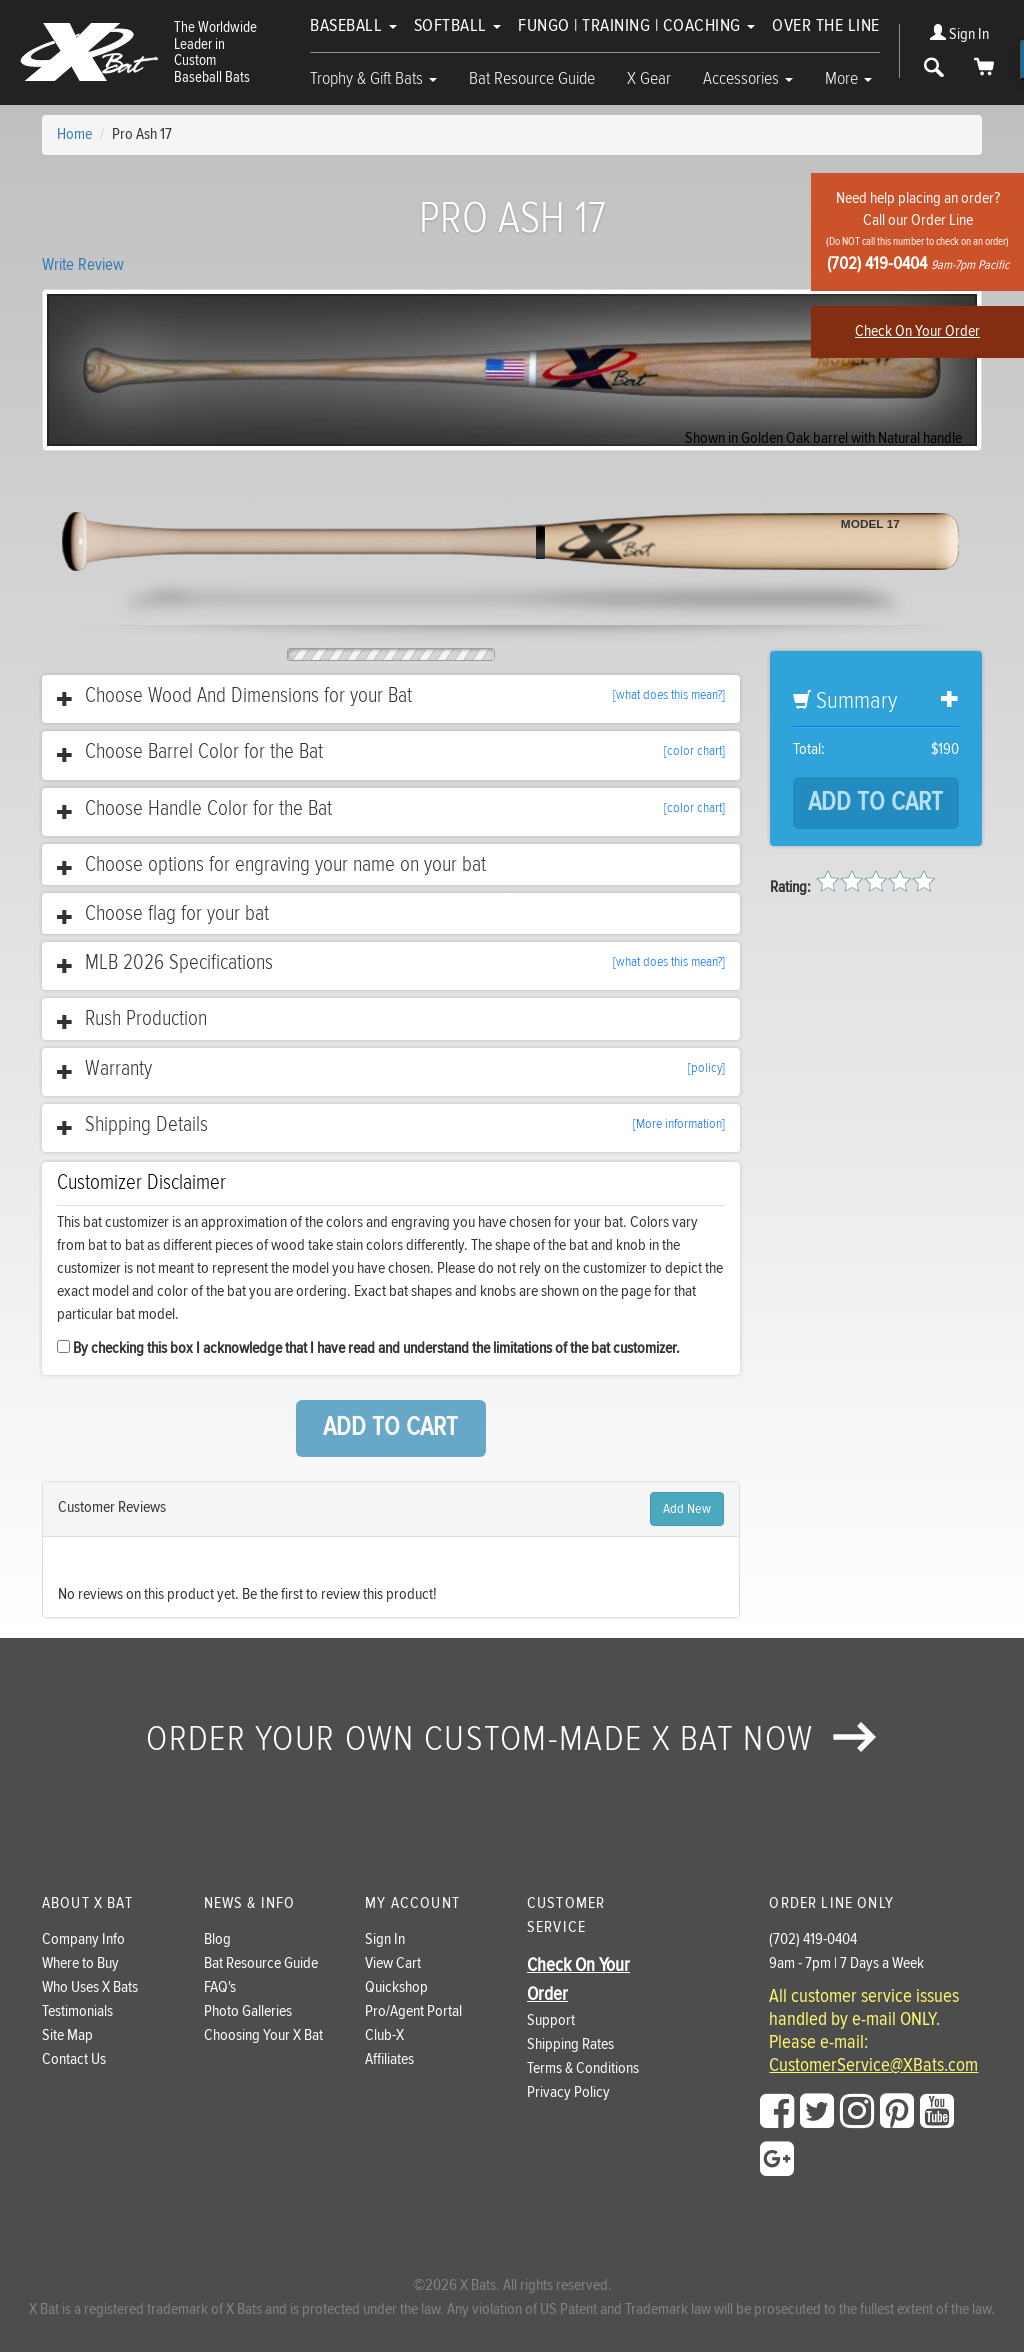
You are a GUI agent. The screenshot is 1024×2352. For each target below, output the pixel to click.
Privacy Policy (568, 2092)
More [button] (848, 78)
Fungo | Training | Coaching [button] (636, 25)
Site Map (67, 2035)
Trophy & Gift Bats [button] (373, 78)
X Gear (649, 78)
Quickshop (396, 1987)
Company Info (83, 1939)
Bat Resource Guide (532, 78)
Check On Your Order (917, 331)
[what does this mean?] (669, 695)
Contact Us (74, 2059)
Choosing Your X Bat (263, 2035)
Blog (217, 1939)
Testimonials (77, 2011)
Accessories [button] (748, 78)
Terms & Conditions (583, 2068)
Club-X (384, 2035)
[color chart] (694, 751)
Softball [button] (458, 25)
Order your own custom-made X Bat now (511, 1739)
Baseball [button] (353, 25)
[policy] (706, 1068)
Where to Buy (80, 1963)
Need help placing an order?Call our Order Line (917, 231)
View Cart (393, 1963)
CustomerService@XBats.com (873, 2066)
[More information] (679, 1124)
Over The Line (826, 25)
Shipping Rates (570, 2044)
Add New (687, 1509)
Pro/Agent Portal (413, 2011)
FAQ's (220, 1987)
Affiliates (389, 2059)
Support (551, 2020)
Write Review (83, 265)
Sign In (959, 34)
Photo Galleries (248, 2011)
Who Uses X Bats (90, 1987)
